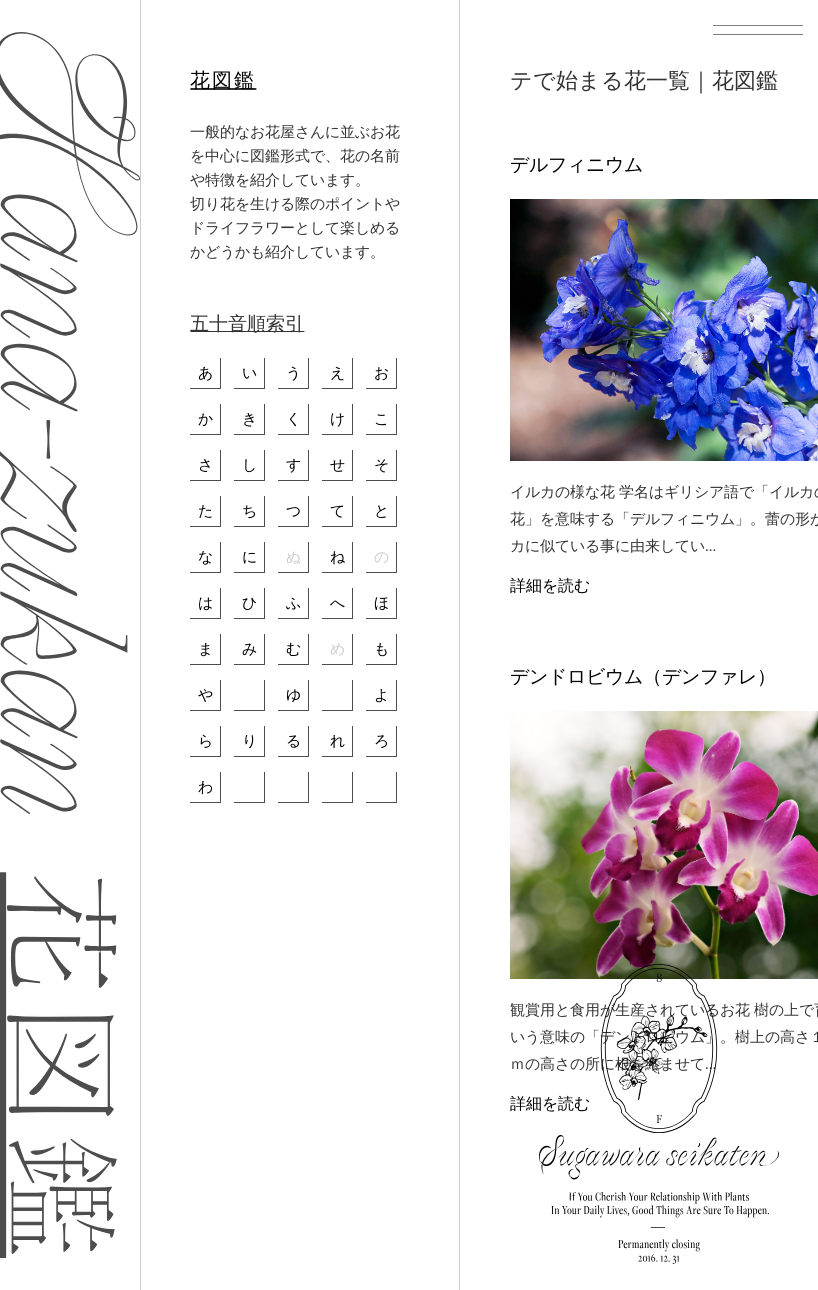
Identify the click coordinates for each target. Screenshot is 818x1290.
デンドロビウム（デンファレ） (643, 676)
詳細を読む (550, 585)
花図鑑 (223, 80)
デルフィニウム (576, 164)
